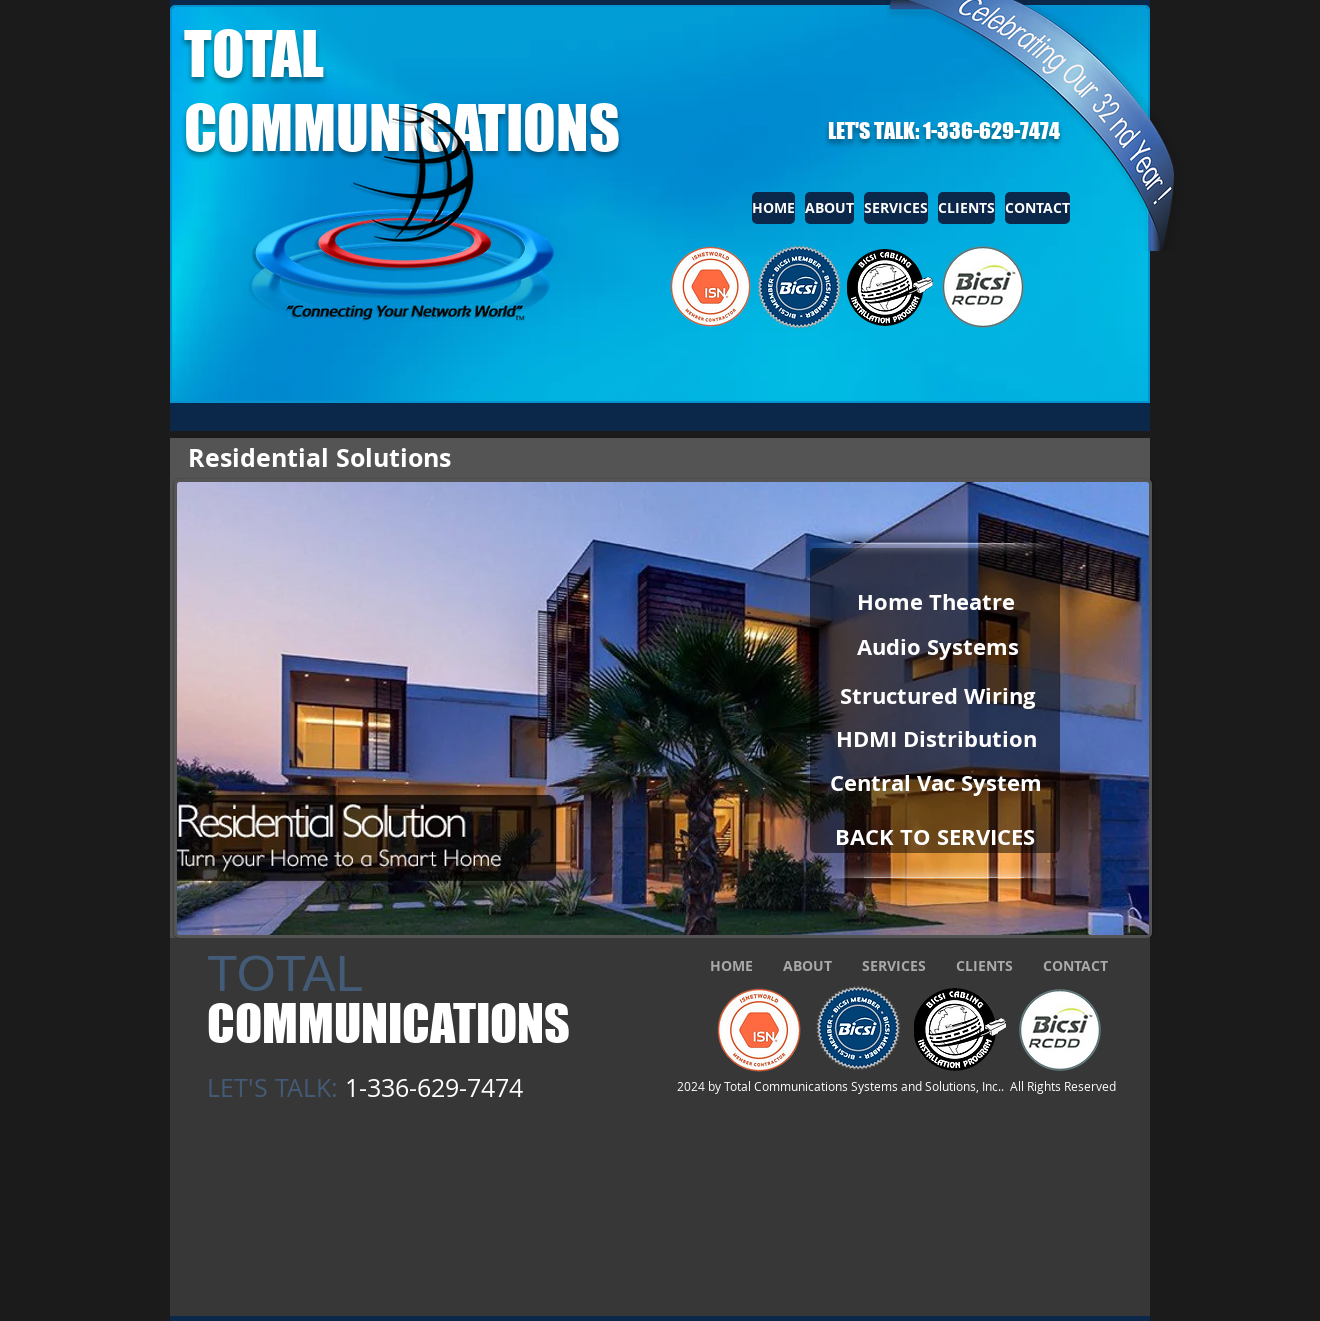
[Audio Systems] (937, 647)
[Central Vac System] (936, 783)
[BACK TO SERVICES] (935, 837)
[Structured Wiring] (937, 696)
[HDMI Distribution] (936, 739)
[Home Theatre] (935, 602)
